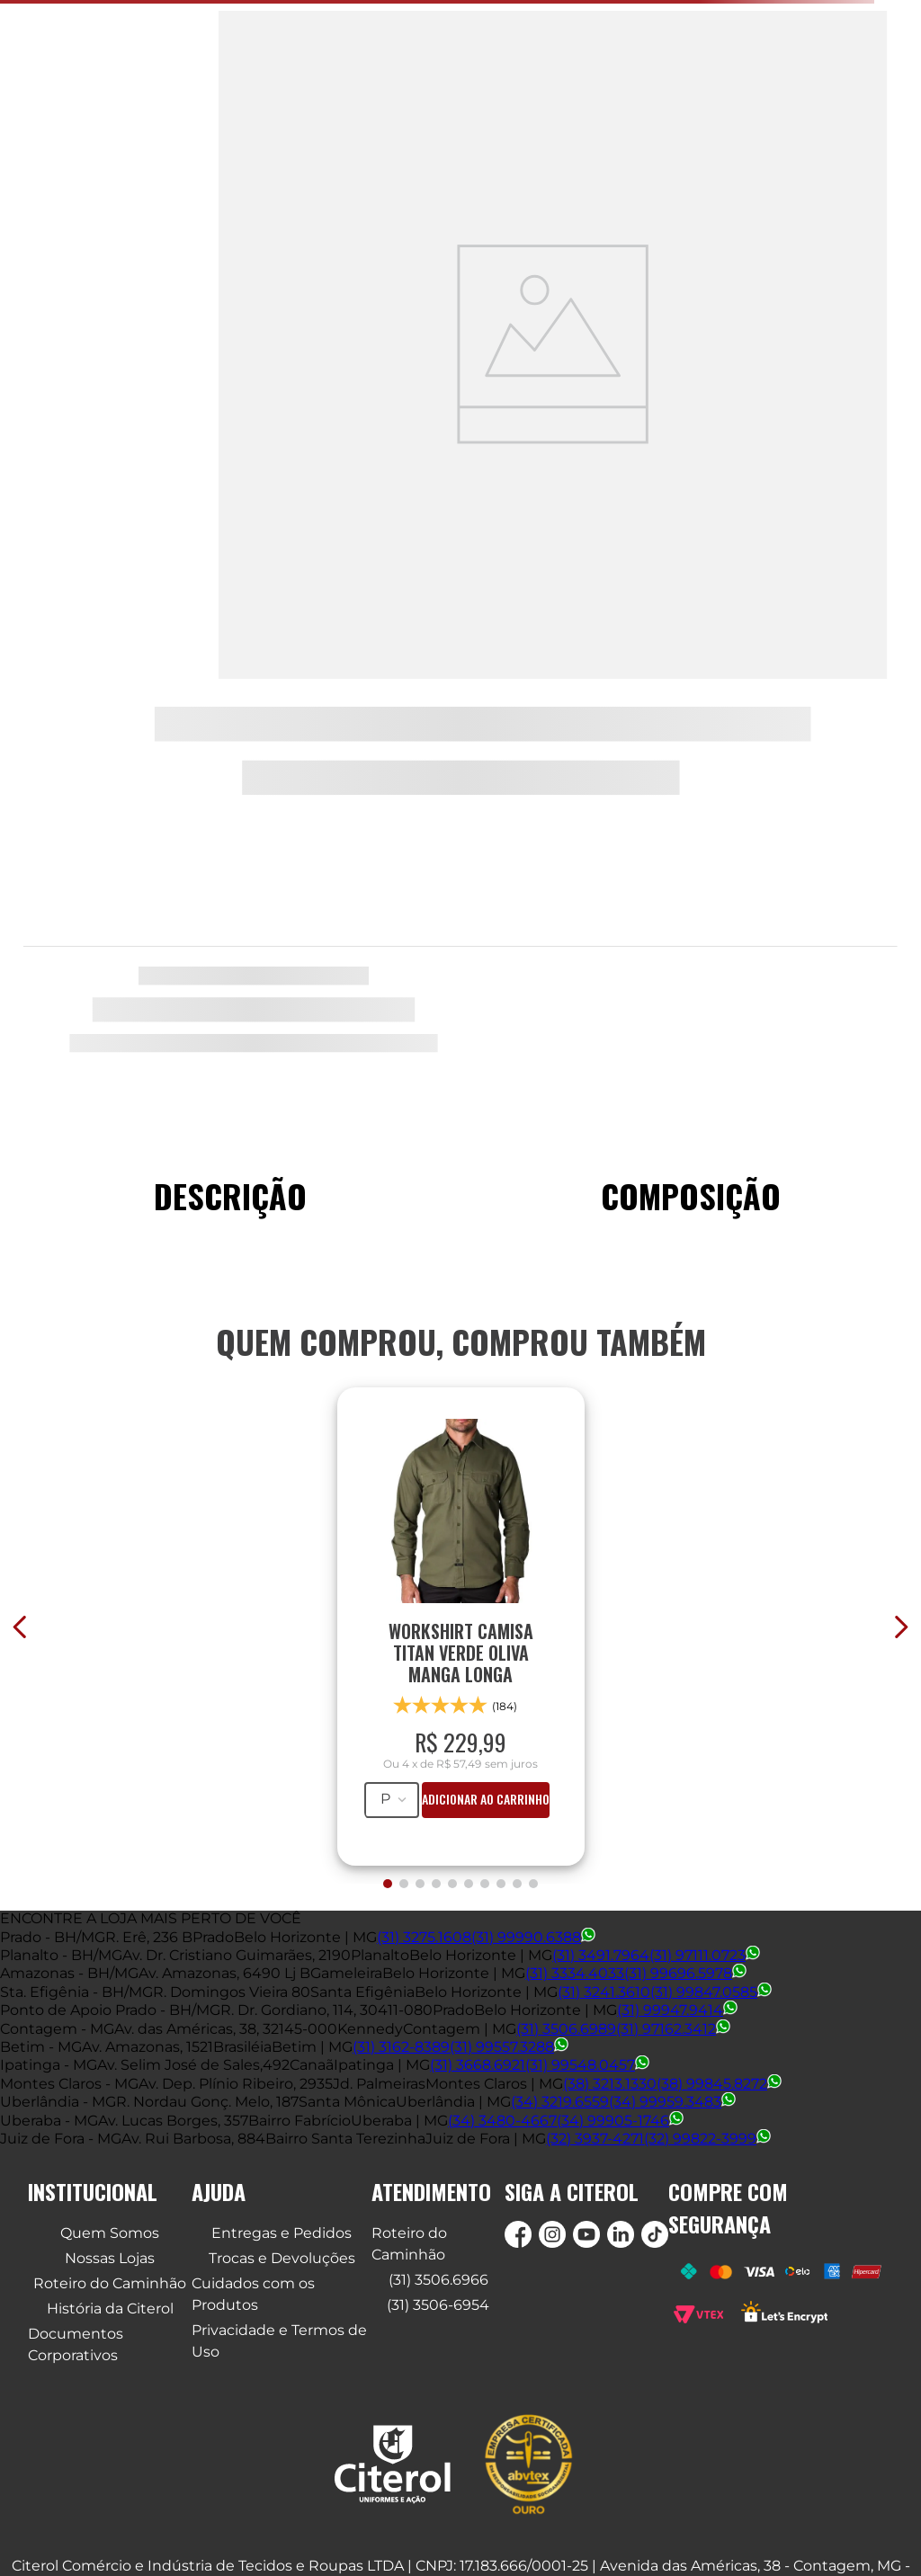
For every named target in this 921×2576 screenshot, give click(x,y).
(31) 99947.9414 (677, 2010)
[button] (387, 1883)
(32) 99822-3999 (707, 2138)
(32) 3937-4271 (595, 2138)
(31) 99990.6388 (533, 1937)
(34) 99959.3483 (672, 2101)
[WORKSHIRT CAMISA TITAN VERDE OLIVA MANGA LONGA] (460, 1617)
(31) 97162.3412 (673, 2028)
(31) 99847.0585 (711, 1992)
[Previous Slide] (20, 1627)
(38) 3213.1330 (610, 2083)
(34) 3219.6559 (560, 2101)
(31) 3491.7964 (600, 1955)
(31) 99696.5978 (685, 1973)
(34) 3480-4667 (502, 2120)
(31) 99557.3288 (509, 2046)
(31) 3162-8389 (401, 2046)
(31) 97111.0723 (704, 1955)
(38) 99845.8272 (719, 2083)
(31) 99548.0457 (587, 2064)
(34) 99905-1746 (620, 2120)
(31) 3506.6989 (566, 2028)
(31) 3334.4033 (574, 1973)
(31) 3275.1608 (424, 1937)
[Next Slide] (900, 1627)
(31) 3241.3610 (604, 1992)
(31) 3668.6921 (477, 2064)
